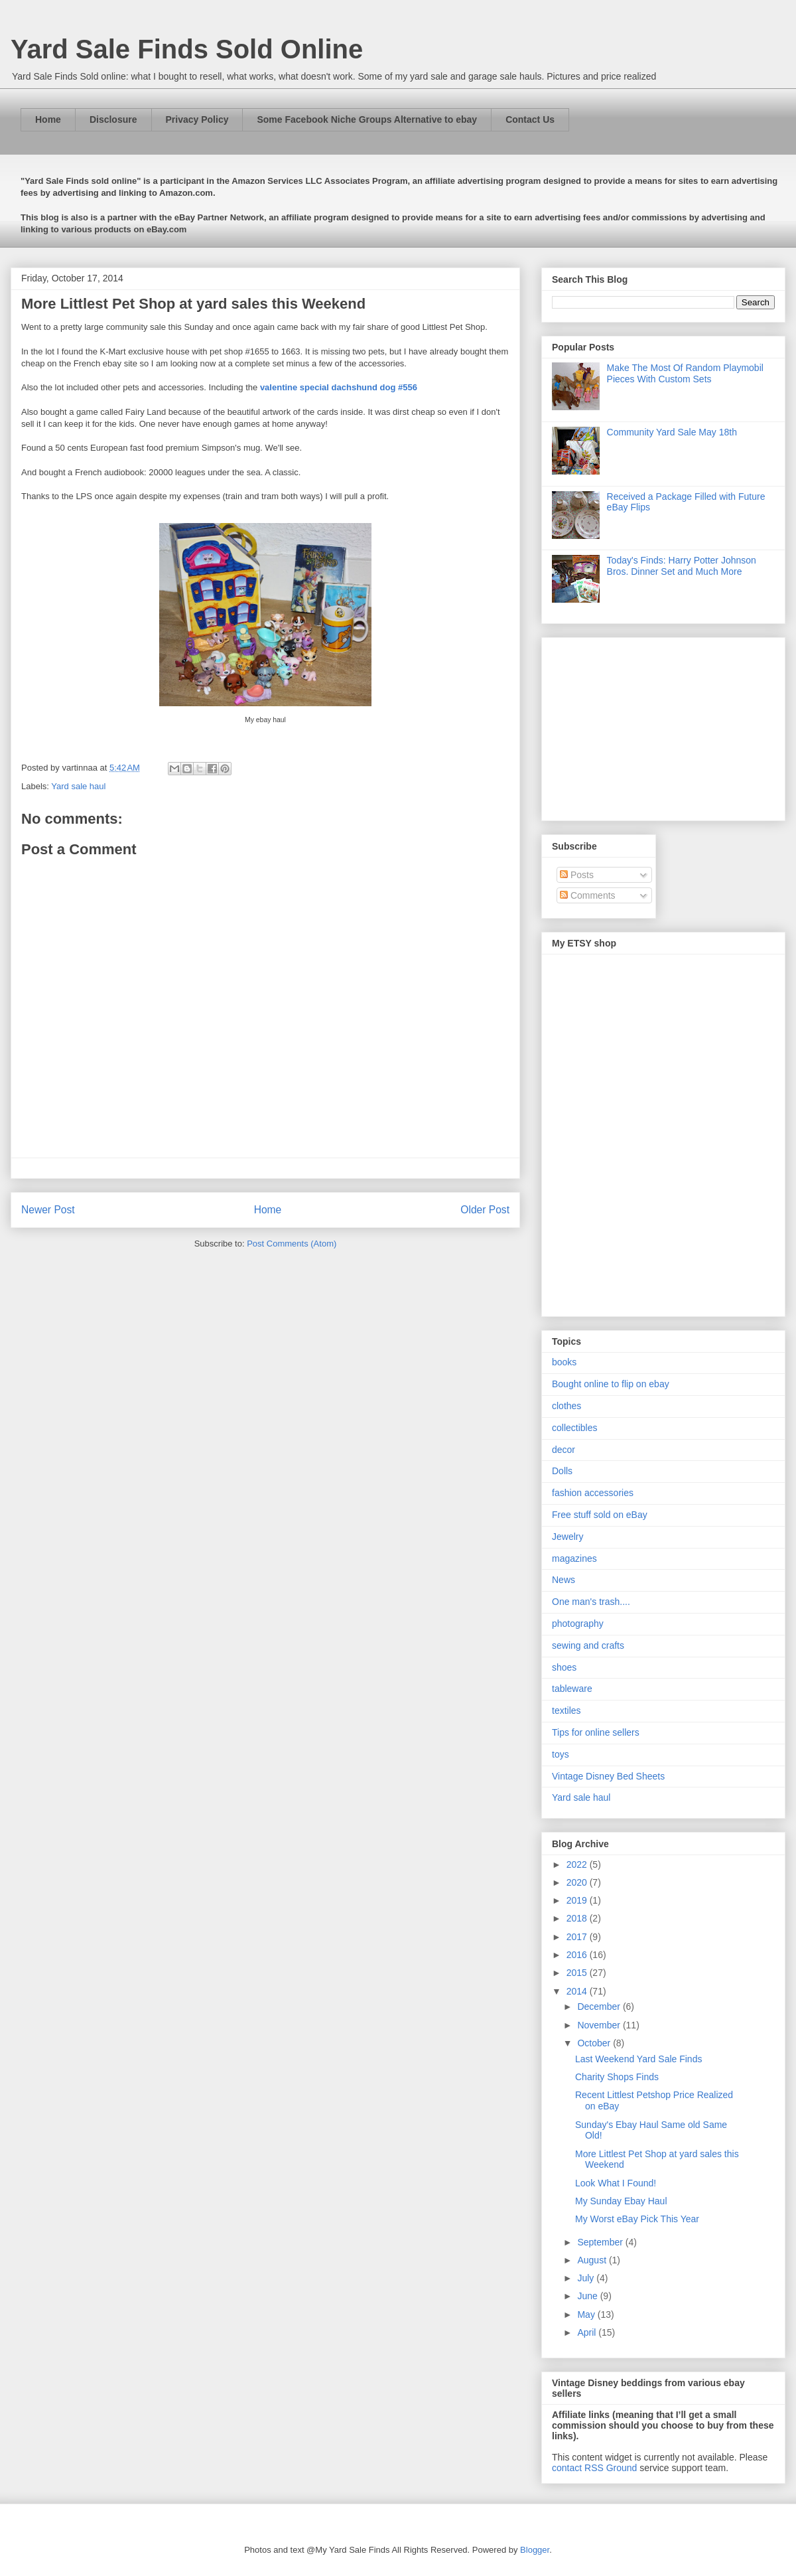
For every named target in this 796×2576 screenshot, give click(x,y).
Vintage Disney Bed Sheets (608, 1776)
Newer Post (48, 1209)
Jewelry (567, 1536)
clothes (566, 1406)
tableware (572, 1688)
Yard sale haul (78, 786)
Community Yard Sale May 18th (672, 432)
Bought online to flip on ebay (610, 1384)
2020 (578, 1882)
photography (578, 1623)
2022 (578, 1864)
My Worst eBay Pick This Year (637, 2219)
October (595, 2043)
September (601, 2242)
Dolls (562, 1471)
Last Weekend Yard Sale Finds (638, 2059)
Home (48, 119)
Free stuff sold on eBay (599, 1514)
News (563, 1579)
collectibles (574, 1427)
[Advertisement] (635, 725)
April (587, 2332)
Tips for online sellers (595, 1732)
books (564, 1362)
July (586, 2278)
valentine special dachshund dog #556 (338, 387)
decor (563, 1449)
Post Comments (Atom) (291, 1244)
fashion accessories (592, 1492)
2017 (578, 1937)
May (587, 2314)
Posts (577, 875)
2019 (578, 1900)
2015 (578, 1972)
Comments (588, 895)
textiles (566, 1710)
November (599, 2025)
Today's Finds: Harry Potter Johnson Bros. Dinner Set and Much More (681, 566)
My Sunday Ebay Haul (621, 2201)
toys (560, 1754)
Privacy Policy (197, 119)
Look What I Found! (615, 2183)
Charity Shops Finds (617, 2077)
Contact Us (530, 119)
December (599, 2006)
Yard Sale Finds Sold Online (187, 49)
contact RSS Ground (594, 2467)
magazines (574, 1558)
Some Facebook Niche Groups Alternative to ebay (367, 119)
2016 (578, 1954)
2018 (578, 1918)
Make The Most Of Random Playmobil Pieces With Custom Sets (685, 373)
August (592, 2260)
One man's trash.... (591, 1601)
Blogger (534, 2550)
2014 (578, 1991)
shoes (564, 1667)
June (588, 2296)
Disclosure (113, 119)
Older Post (484, 1209)
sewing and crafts (588, 1645)
